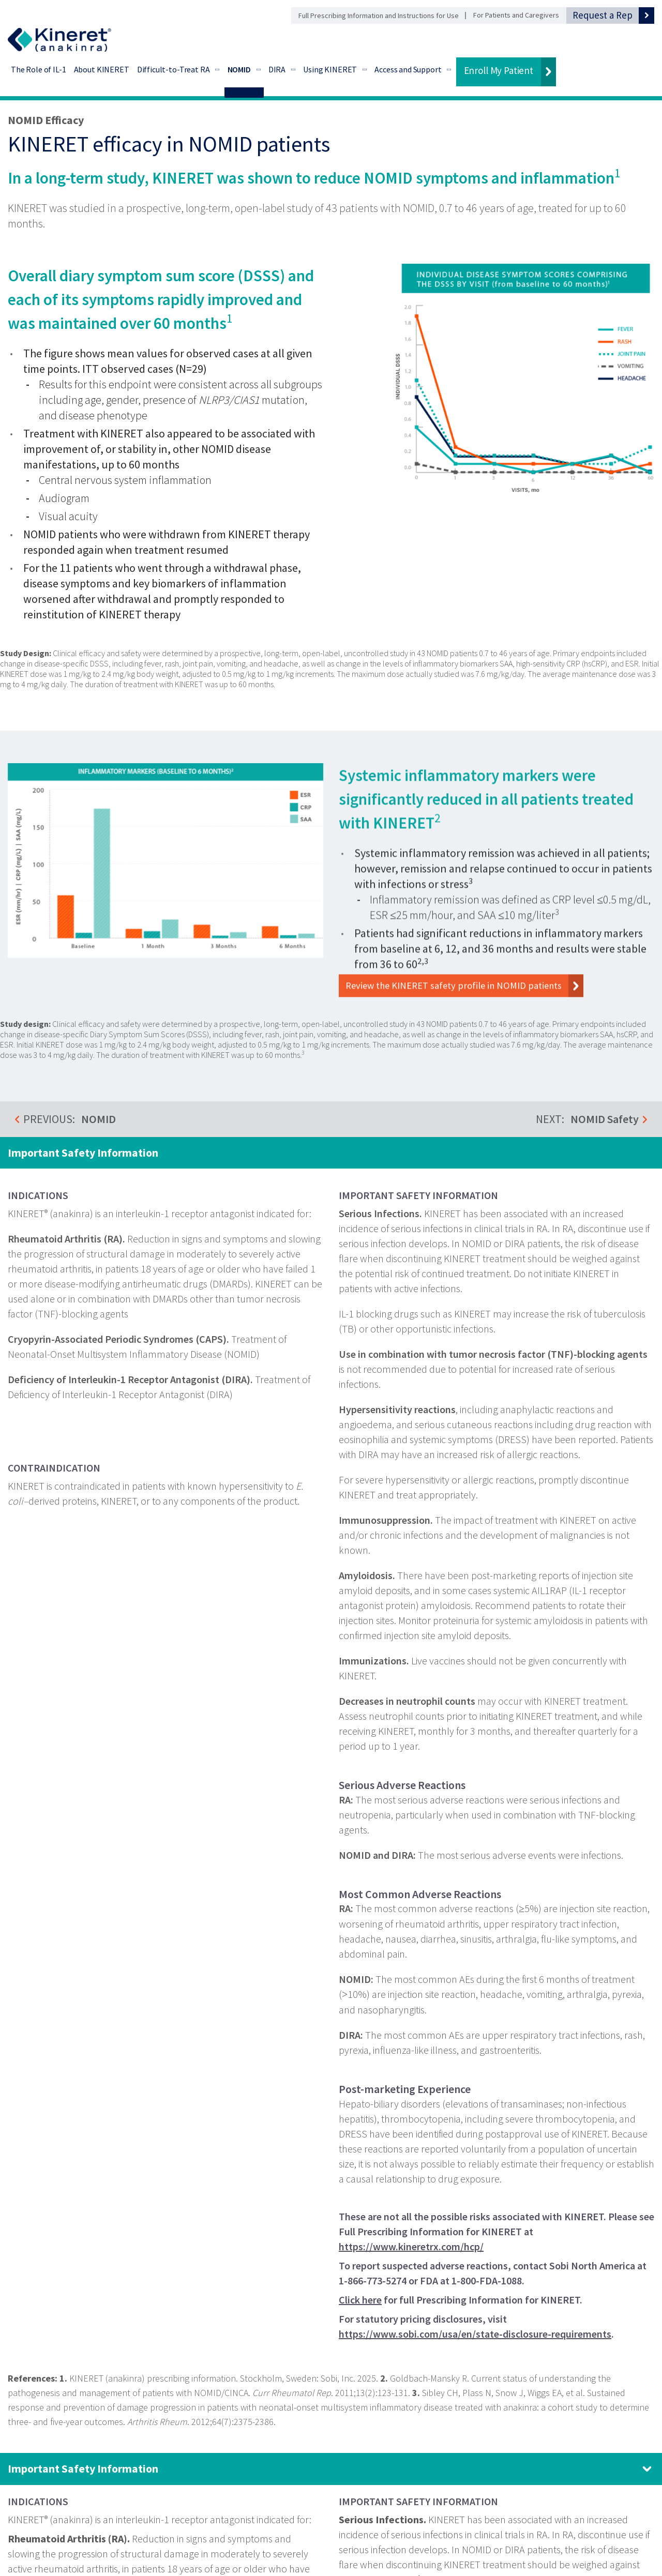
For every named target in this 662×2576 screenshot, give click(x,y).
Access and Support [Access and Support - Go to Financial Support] (407, 69)
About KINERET (101, 69)
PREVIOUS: (69, 1119)
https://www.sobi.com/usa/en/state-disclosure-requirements (475, 2334)
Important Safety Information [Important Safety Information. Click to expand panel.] (83, 2468)
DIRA (276, 69)
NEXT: (587, 1119)
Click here (360, 2300)
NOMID (239, 69)
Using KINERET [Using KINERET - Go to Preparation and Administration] (330, 69)
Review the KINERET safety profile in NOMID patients (468, 1005)
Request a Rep (603, 15)
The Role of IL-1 (38, 69)
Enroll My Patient (498, 70)
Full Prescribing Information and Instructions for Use (378, 15)
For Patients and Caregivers (516, 15)
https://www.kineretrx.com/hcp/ (411, 2246)
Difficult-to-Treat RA (173, 69)
